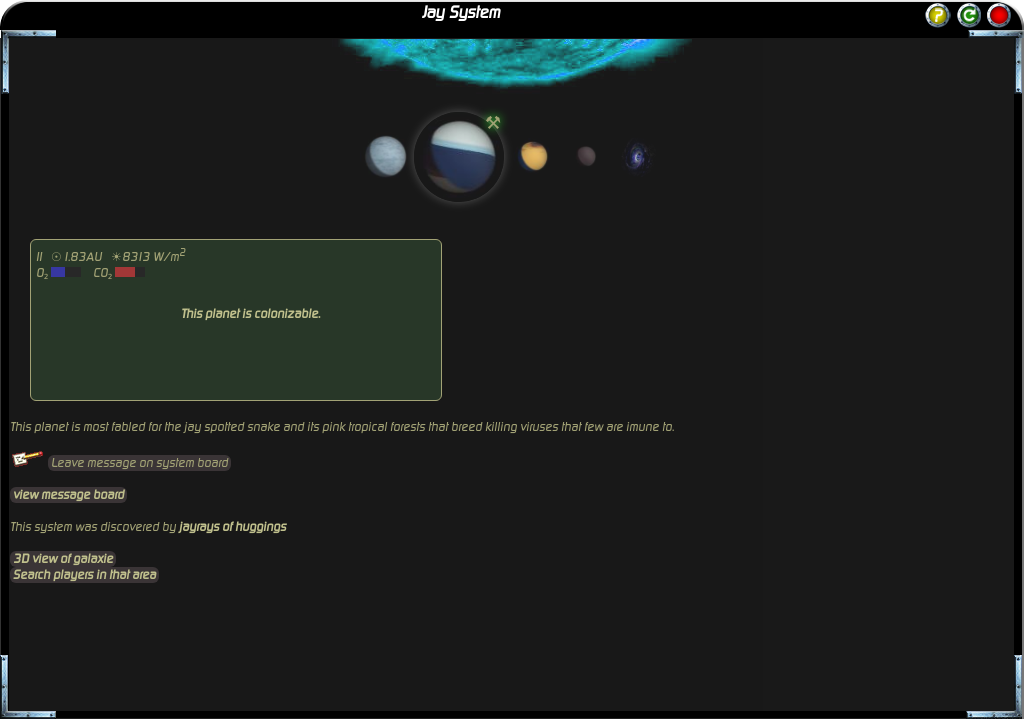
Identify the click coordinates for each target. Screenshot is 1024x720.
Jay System (461, 13)
